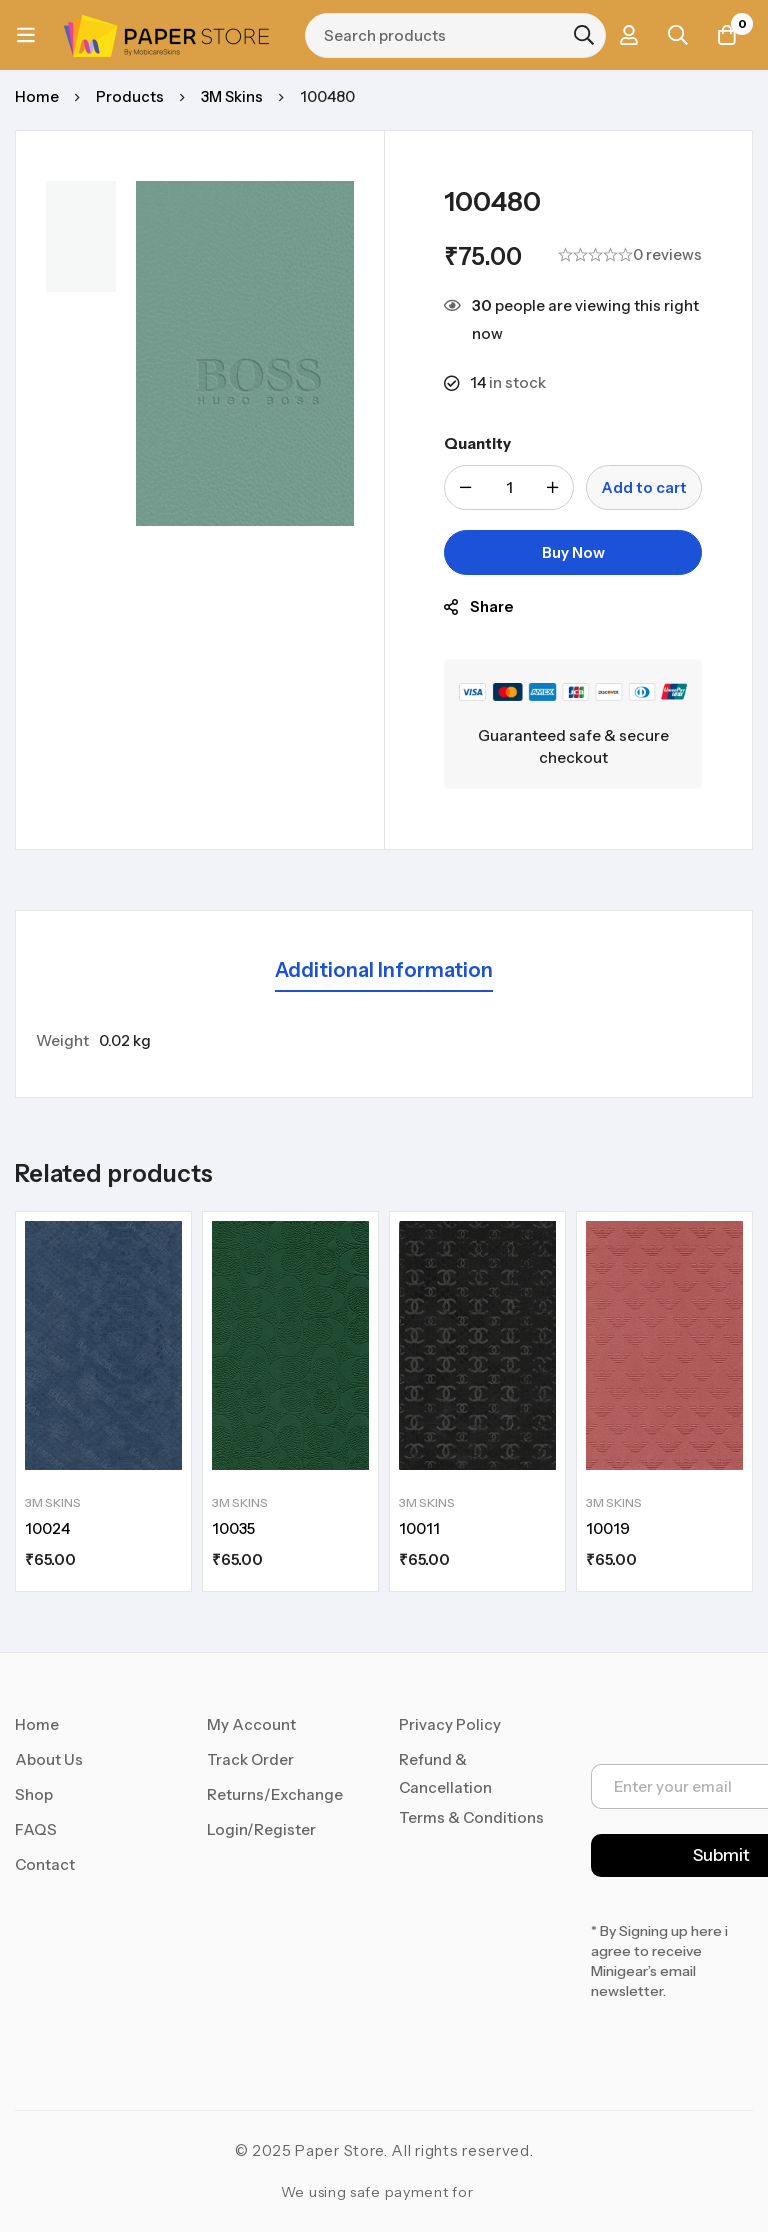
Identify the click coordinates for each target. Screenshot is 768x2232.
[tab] (384, 971)
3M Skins (233, 96)
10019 (608, 1528)
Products (130, 96)
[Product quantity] (509, 487)
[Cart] (727, 35)
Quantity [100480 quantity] (477, 443)
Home (37, 96)
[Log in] (627, 35)
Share (491, 606)
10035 (233, 1528)
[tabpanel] (384, 1041)
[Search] (582, 35)
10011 (419, 1528)
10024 (47, 1528)
